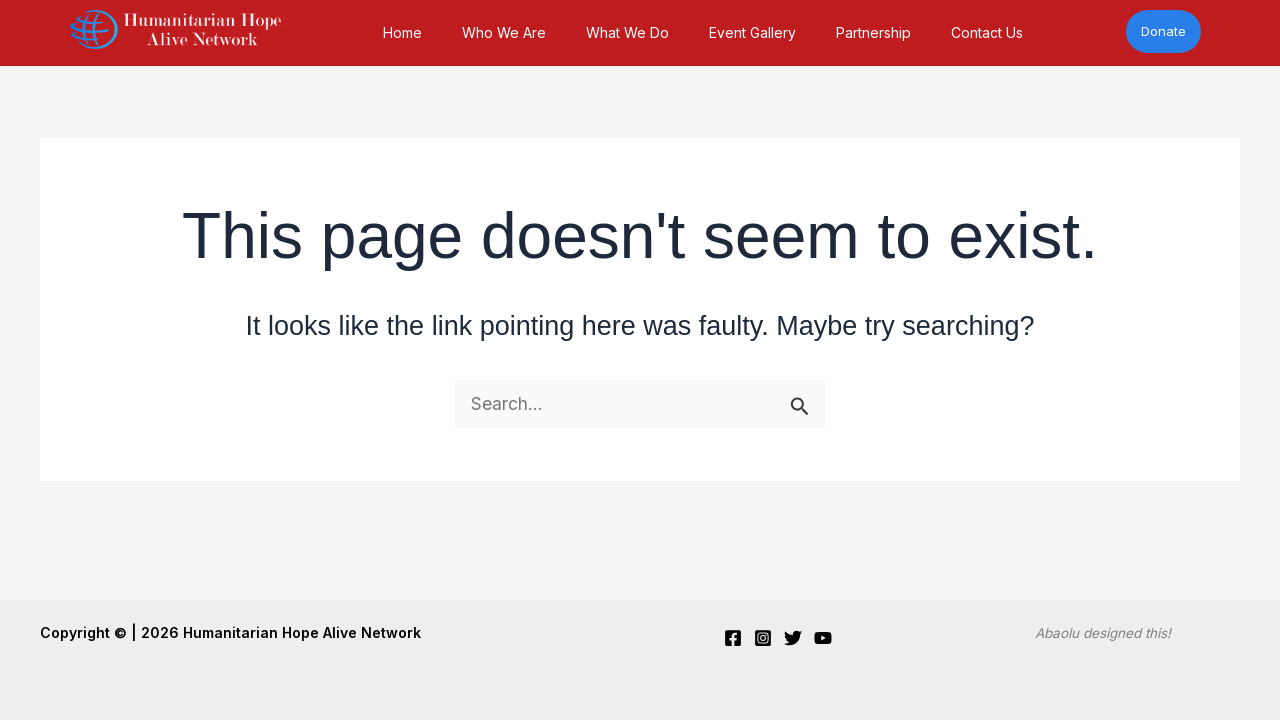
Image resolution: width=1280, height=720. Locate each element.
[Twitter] (793, 638)
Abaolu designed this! (1103, 632)
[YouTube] (823, 638)
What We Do (627, 32)
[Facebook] (733, 638)
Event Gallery (752, 32)
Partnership (873, 32)
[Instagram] (763, 638)
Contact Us (987, 32)
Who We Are (504, 32)
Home (402, 32)
